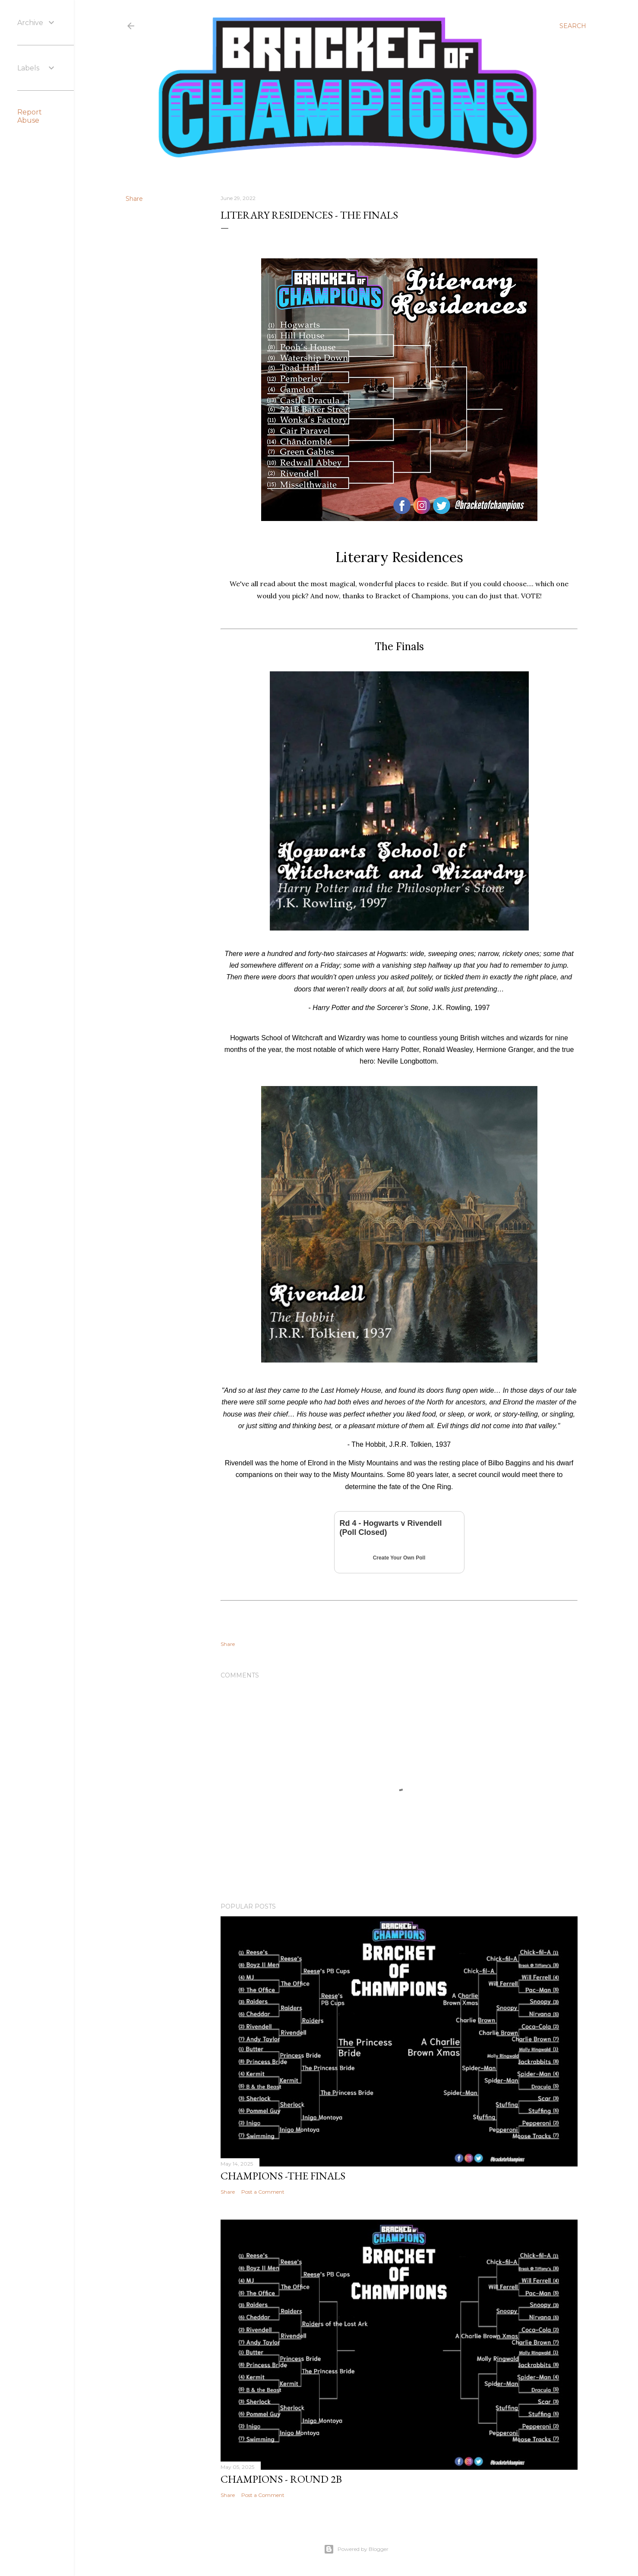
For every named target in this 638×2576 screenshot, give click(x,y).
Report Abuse (29, 116)
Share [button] (134, 199)
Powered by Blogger (356, 2549)
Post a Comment (262, 2191)
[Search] (572, 26)
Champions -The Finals (283, 2175)
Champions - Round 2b (281, 2479)
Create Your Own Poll (399, 1558)
